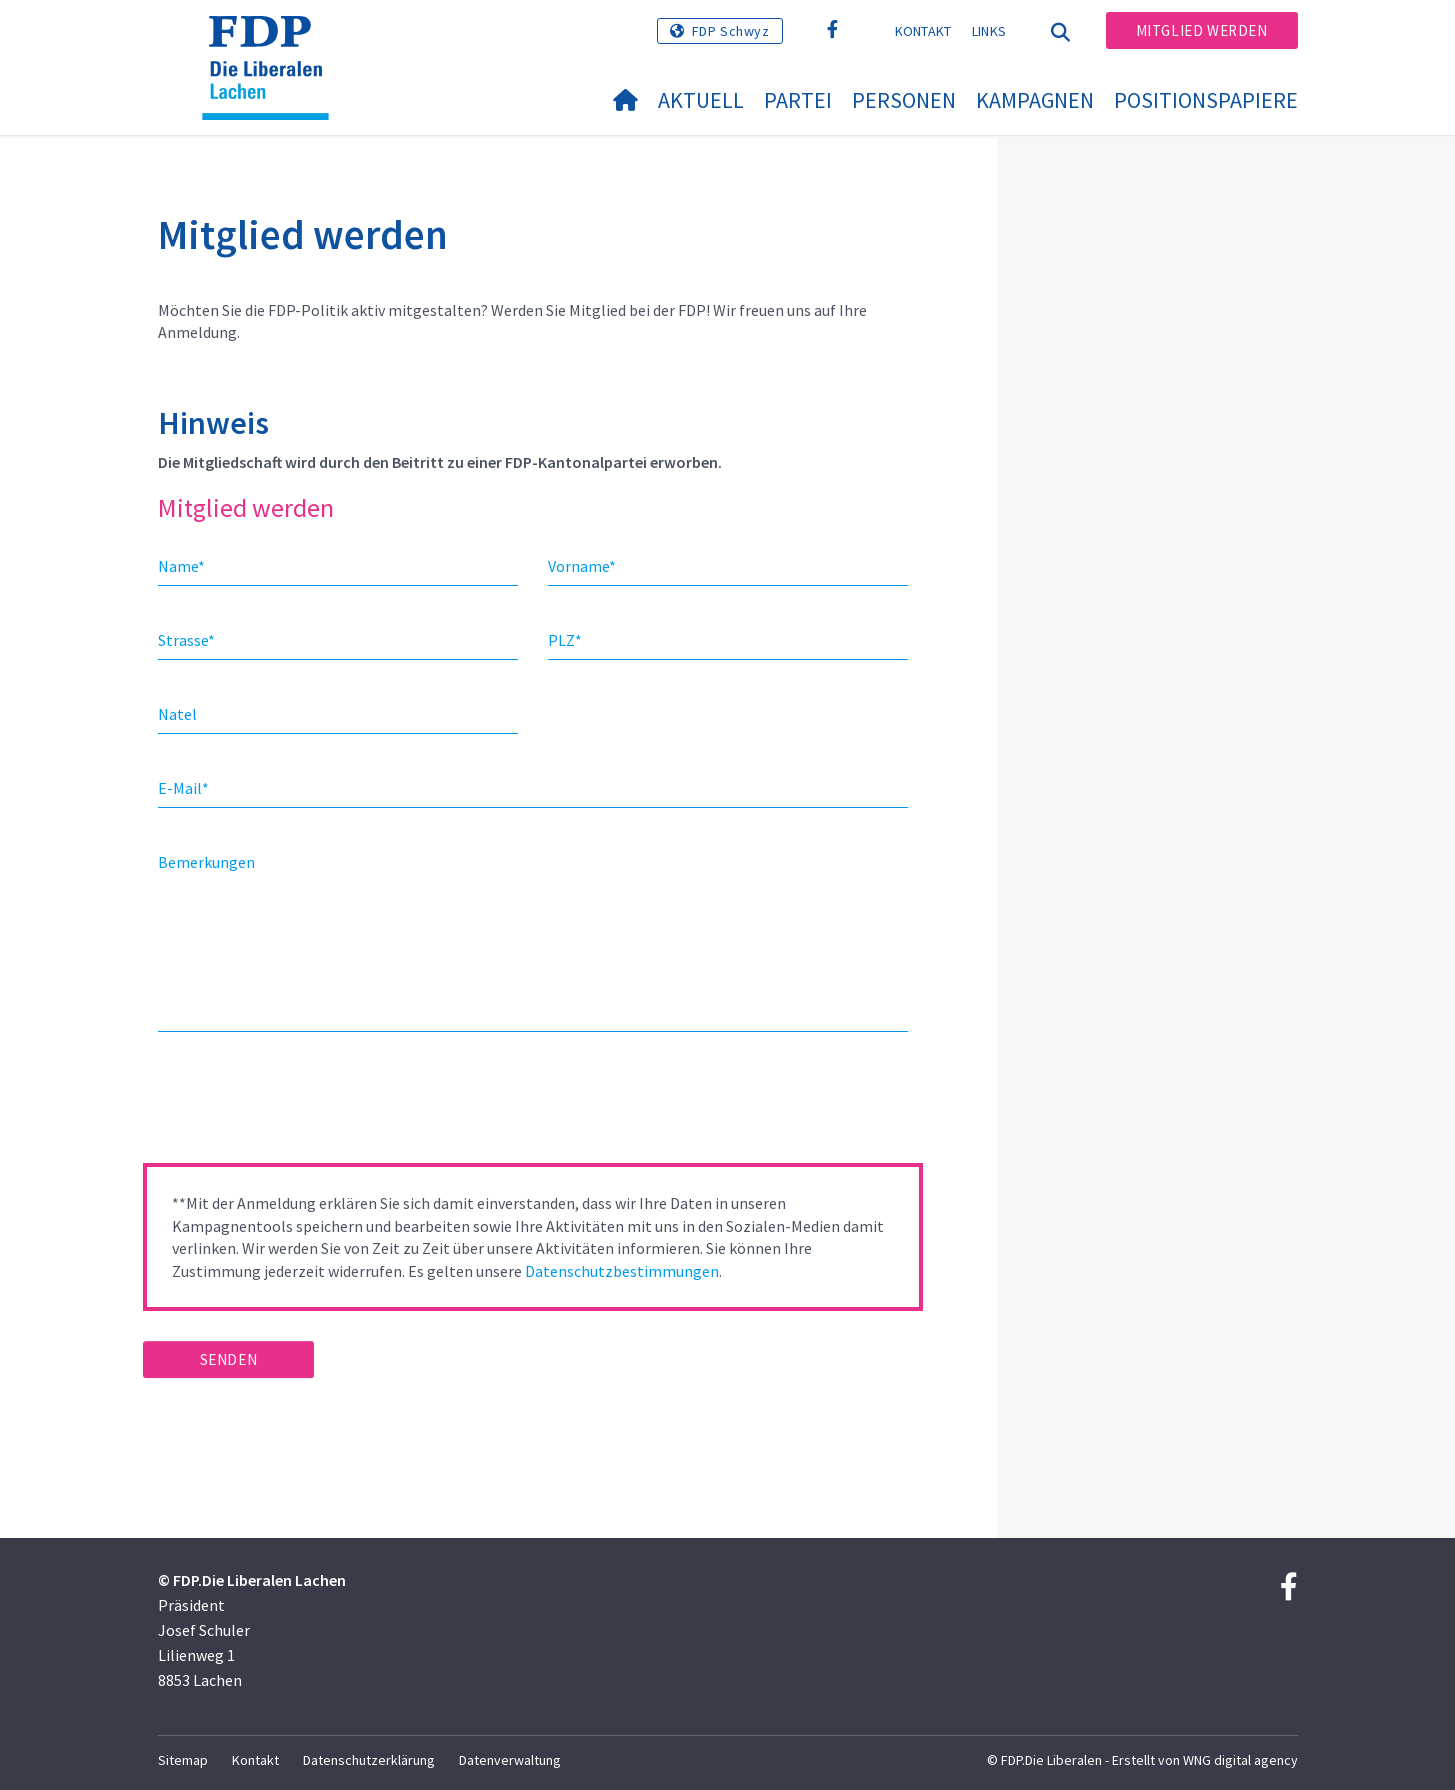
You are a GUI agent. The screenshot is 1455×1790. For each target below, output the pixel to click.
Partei (798, 100)
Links (989, 31)
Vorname (582, 566)
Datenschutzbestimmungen (622, 1271)
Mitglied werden (1202, 30)
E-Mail (183, 788)
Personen (904, 100)
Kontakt (923, 31)
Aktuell (701, 100)
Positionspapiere (1206, 100)
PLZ (565, 640)
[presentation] (295, 1104)
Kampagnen (1035, 100)
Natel (177, 714)
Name (181, 566)
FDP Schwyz (731, 31)
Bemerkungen (206, 862)
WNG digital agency (1240, 1760)
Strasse (186, 640)
